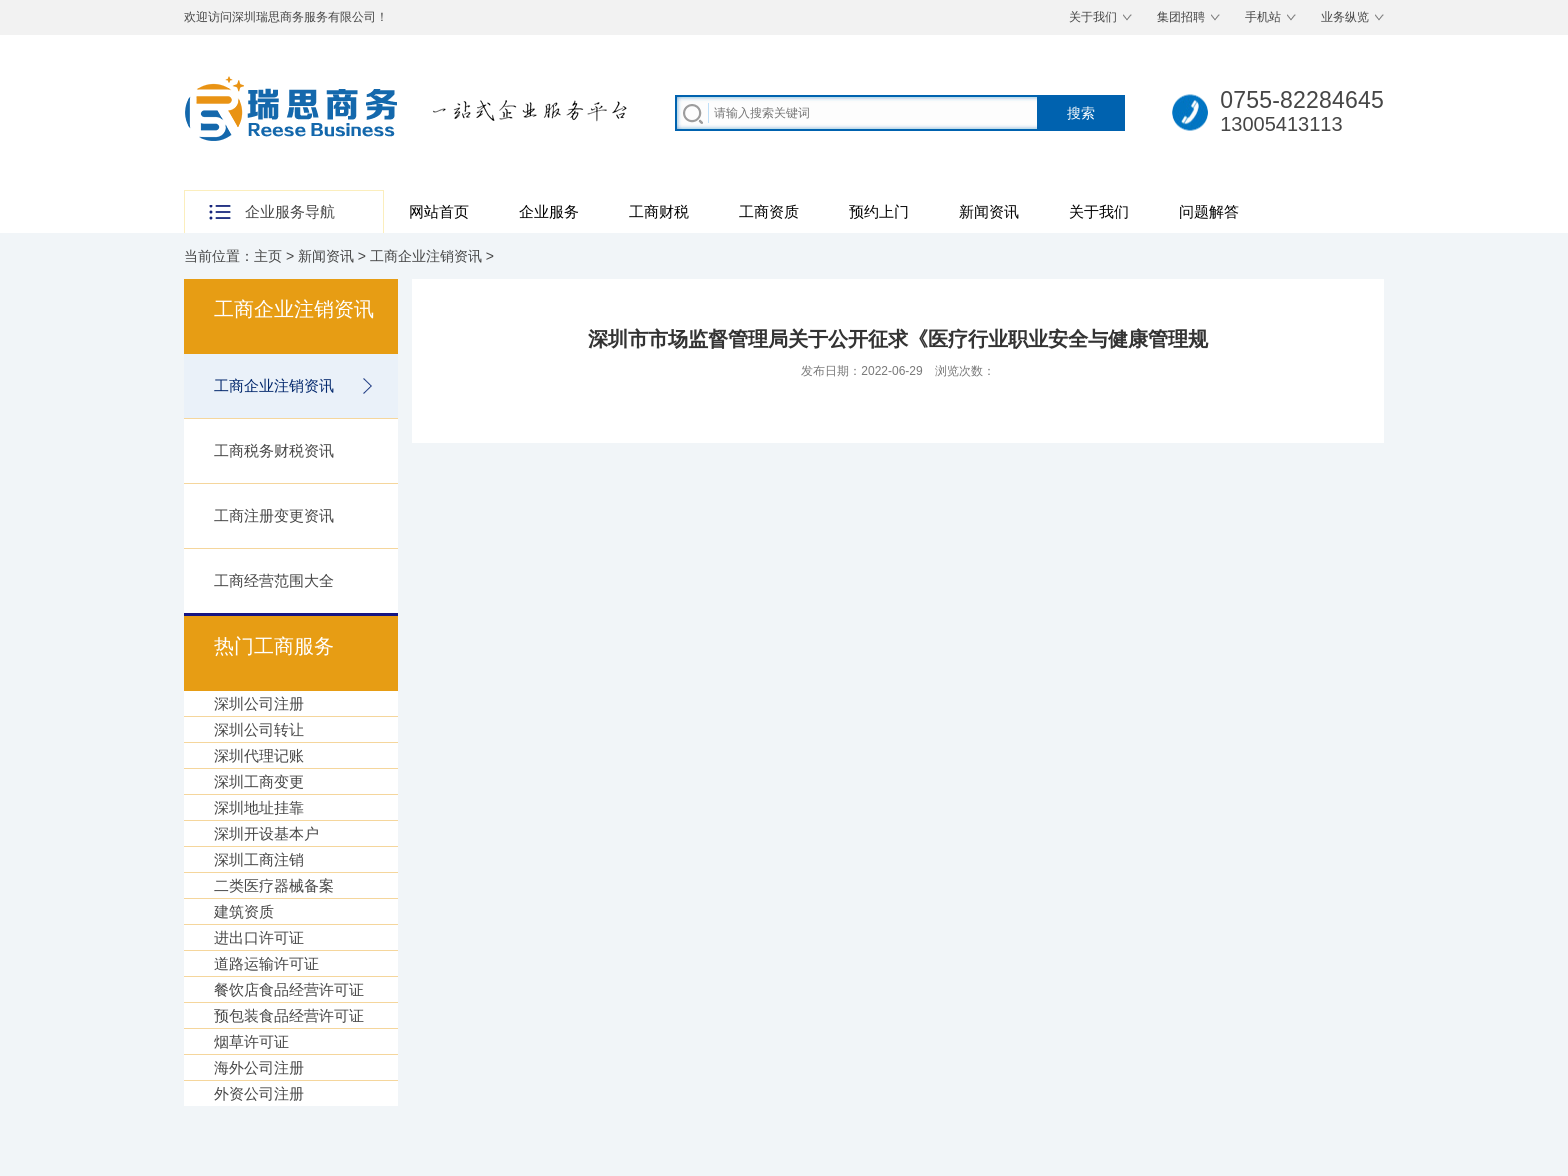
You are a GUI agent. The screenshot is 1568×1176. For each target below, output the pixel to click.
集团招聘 (1181, 17)
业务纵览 (1345, 17)
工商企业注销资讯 (426, 256)
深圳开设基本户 (266, 833)
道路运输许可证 (266, 963)
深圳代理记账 (259, 755)
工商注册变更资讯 (274, 515)
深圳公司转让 (259, 729)
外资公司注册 (259, 1093)
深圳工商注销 (259, 859)
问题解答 (1209, 211)
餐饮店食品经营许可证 (289, 989)
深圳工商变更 (259, 781)
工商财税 (659, 211)
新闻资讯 (989, 211)
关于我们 (1093, 17)
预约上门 (879, 211)
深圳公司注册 (259, 703)
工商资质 (769, 211)
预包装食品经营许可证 (289, 1015)
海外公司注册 (259, 1067)
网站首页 (439, 211)
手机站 (1263, 17)
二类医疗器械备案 (274, 885)
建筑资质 (244, 911)
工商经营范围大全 (274, 580)
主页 (268, 256)
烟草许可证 (251, 1041)
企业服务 (549, 211)
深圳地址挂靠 (259, 807)
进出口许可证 (259, 937)
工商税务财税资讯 (274, 450)
